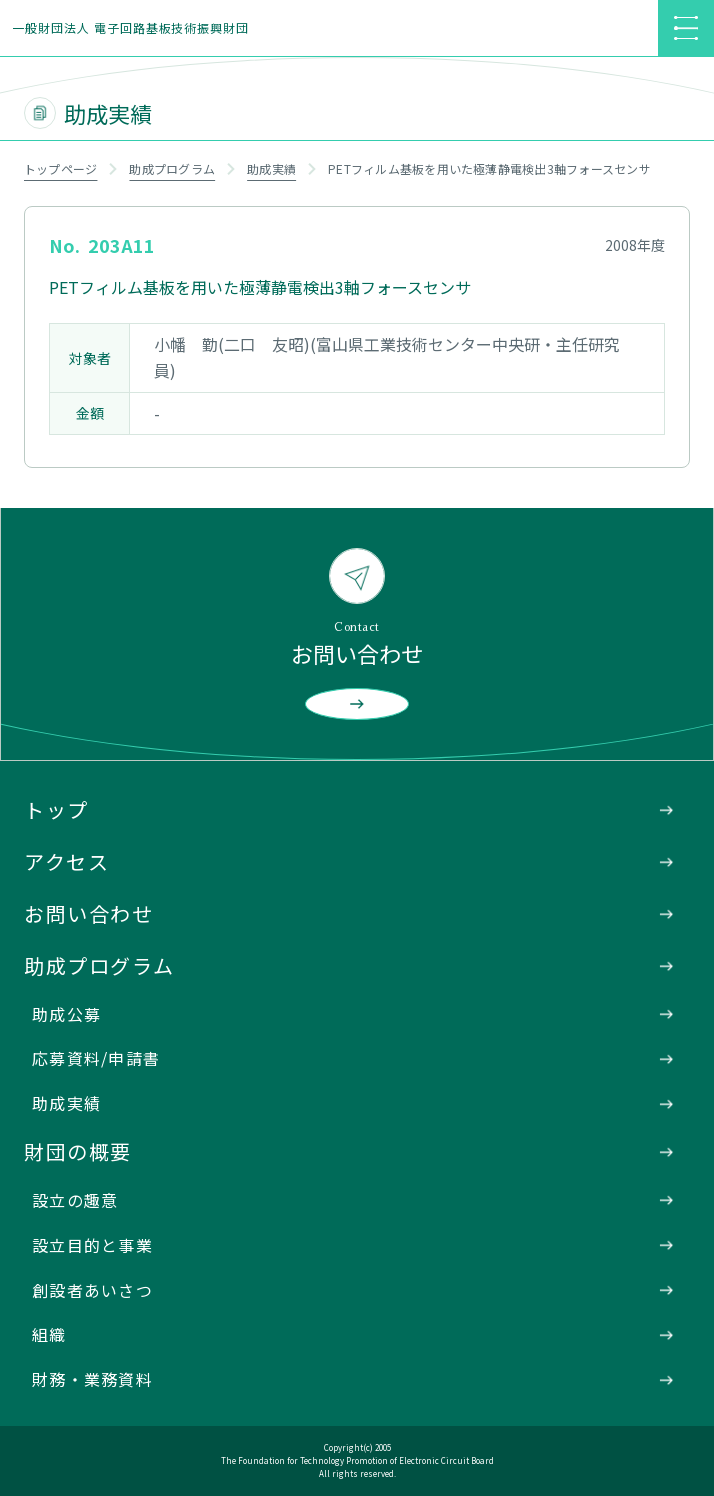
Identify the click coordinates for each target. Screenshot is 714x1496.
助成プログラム (172, 168)
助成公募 (66, 1014)
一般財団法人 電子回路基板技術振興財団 (130, 27)
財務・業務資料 (92, 1379)
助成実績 (271, 168)
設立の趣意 (75, 1200)
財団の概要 (78, 1151)
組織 (49, 1334)
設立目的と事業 (92, 1245)
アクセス (66, 861)
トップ (56, 809)
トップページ (60, 168)
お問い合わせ (89, 913)
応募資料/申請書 (96, 1058)
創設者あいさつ (92, 1290)
